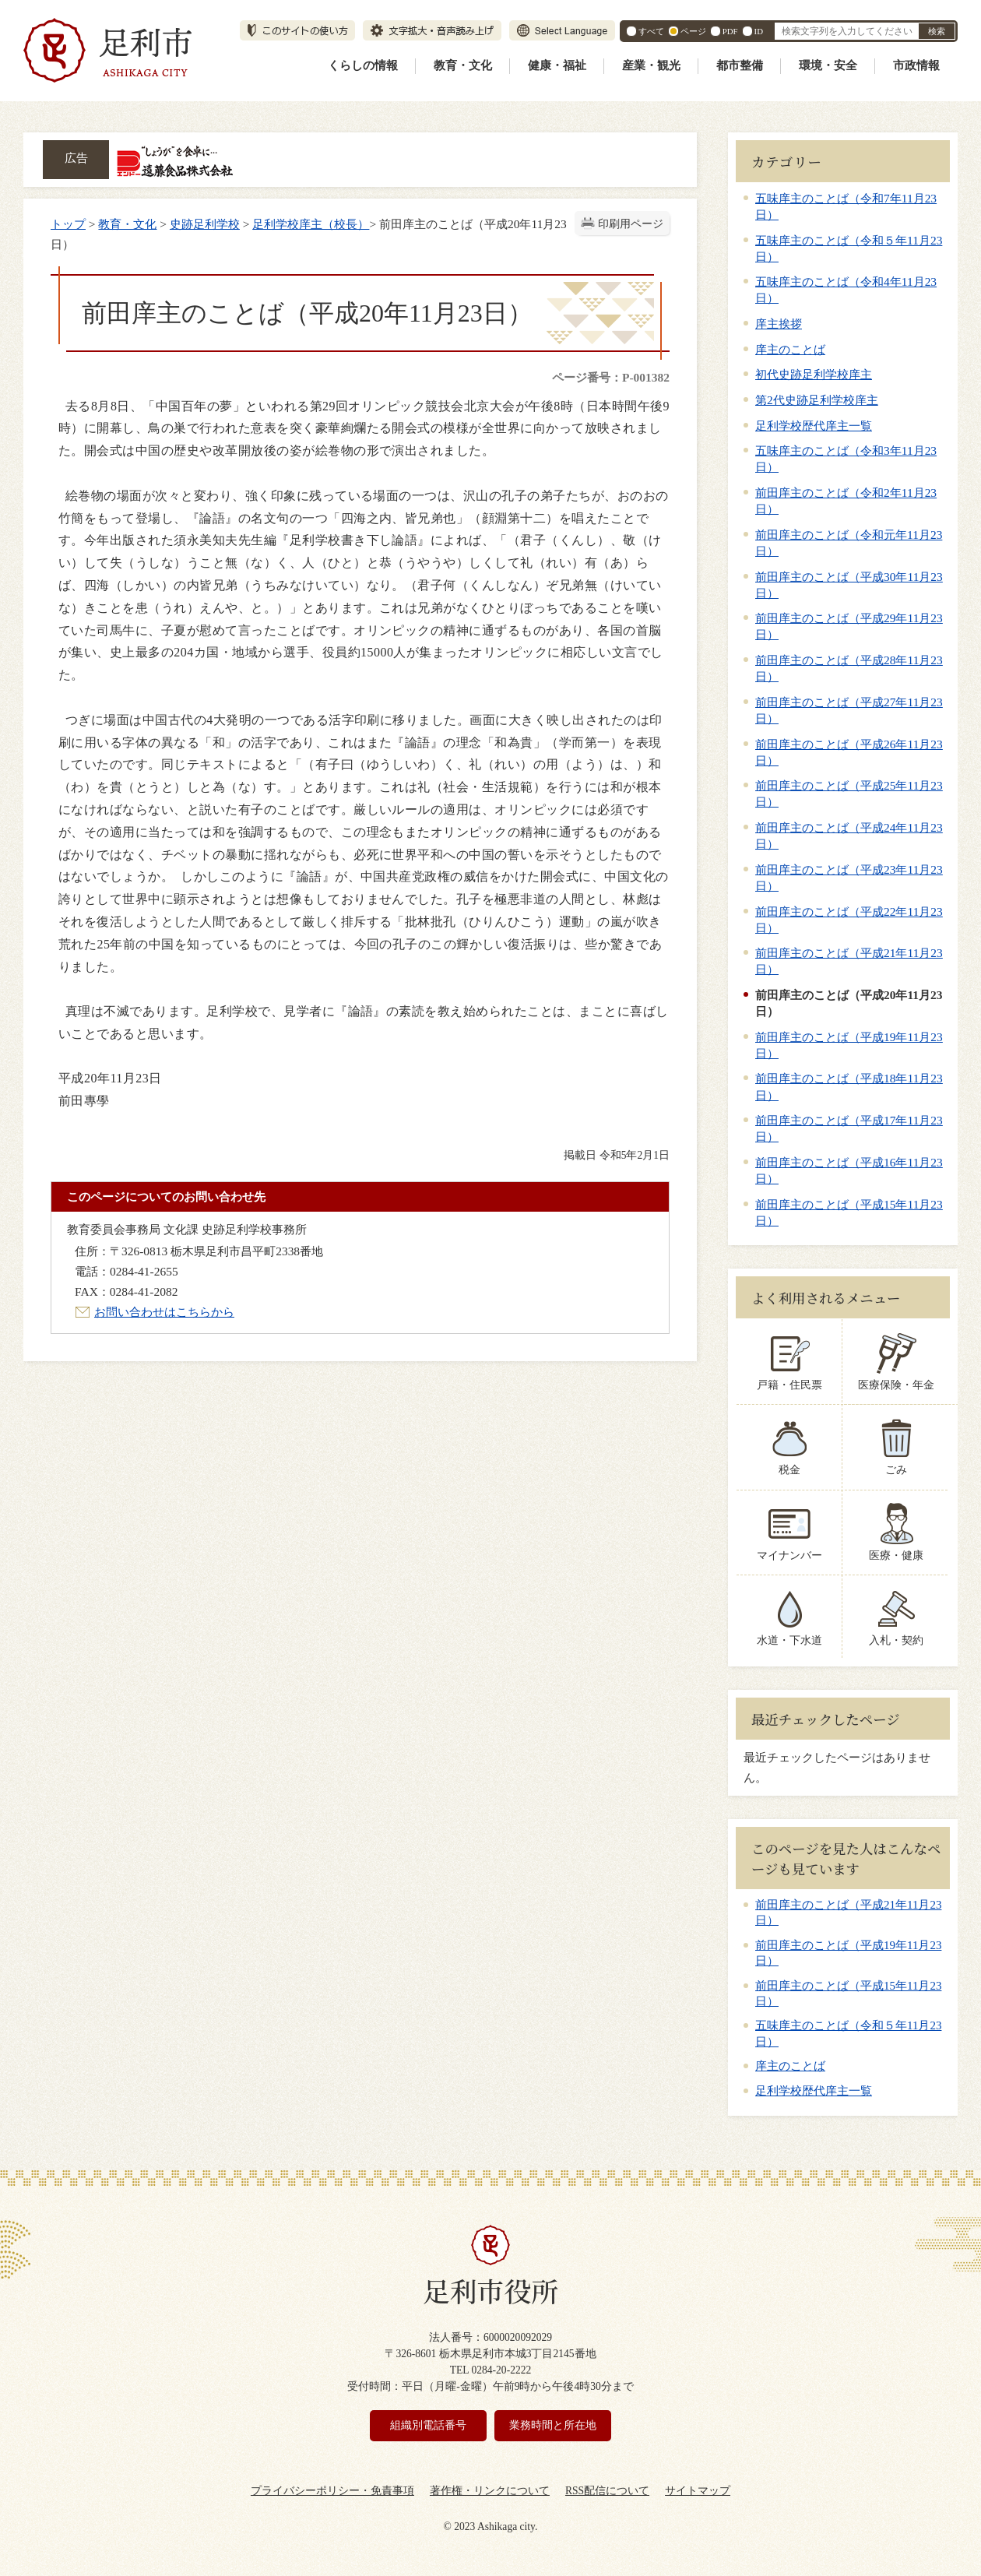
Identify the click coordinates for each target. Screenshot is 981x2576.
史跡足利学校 (205, 224)
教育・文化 (463, 65)
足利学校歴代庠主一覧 (813, 425)
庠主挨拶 (778, 323)
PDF (730, 31)
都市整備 (739, 65)
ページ (693, 31)
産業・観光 (651, 65)
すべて (651, 31)
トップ (68, 224)
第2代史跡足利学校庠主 (816, 399)
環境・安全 (828, 65)
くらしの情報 (363, 65)
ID (758, 31)
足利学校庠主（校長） (310, 224)
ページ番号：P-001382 (611, 377)
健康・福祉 (557, 65)
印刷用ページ (630, 224)
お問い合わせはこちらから (164, 1311)
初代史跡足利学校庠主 (813, 374)
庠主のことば (790, 349)
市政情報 (916, 65)
